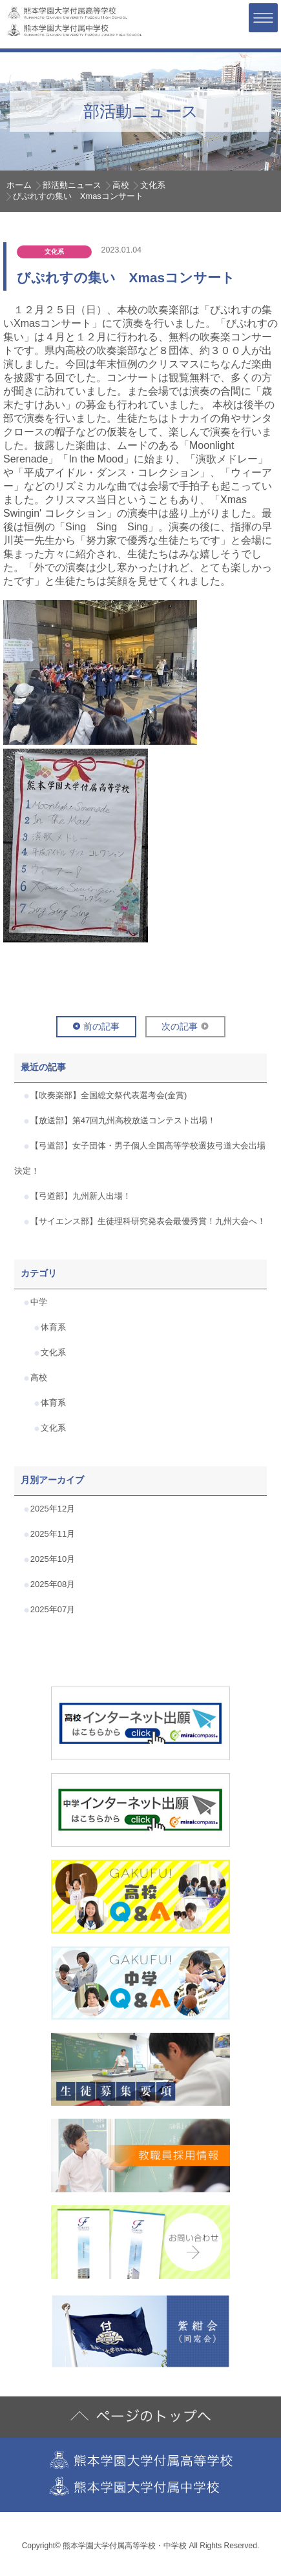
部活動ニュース (72, 185)
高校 (120, 185)
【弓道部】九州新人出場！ (80, 1196)
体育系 (53, 1327)
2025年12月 (52, 1508)
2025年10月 (52, 1559)
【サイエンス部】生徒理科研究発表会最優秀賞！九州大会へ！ (147, 1221)
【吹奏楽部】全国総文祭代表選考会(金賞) (108, 1095)
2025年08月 (52, 1584)
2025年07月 (52, 1609)
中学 (38, 1302)
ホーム (19, 185)
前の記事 (101, 1026)
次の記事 (179, 1026)
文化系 (152, 185)
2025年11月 (52, 1534)
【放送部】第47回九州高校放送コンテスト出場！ (123, 1120)
